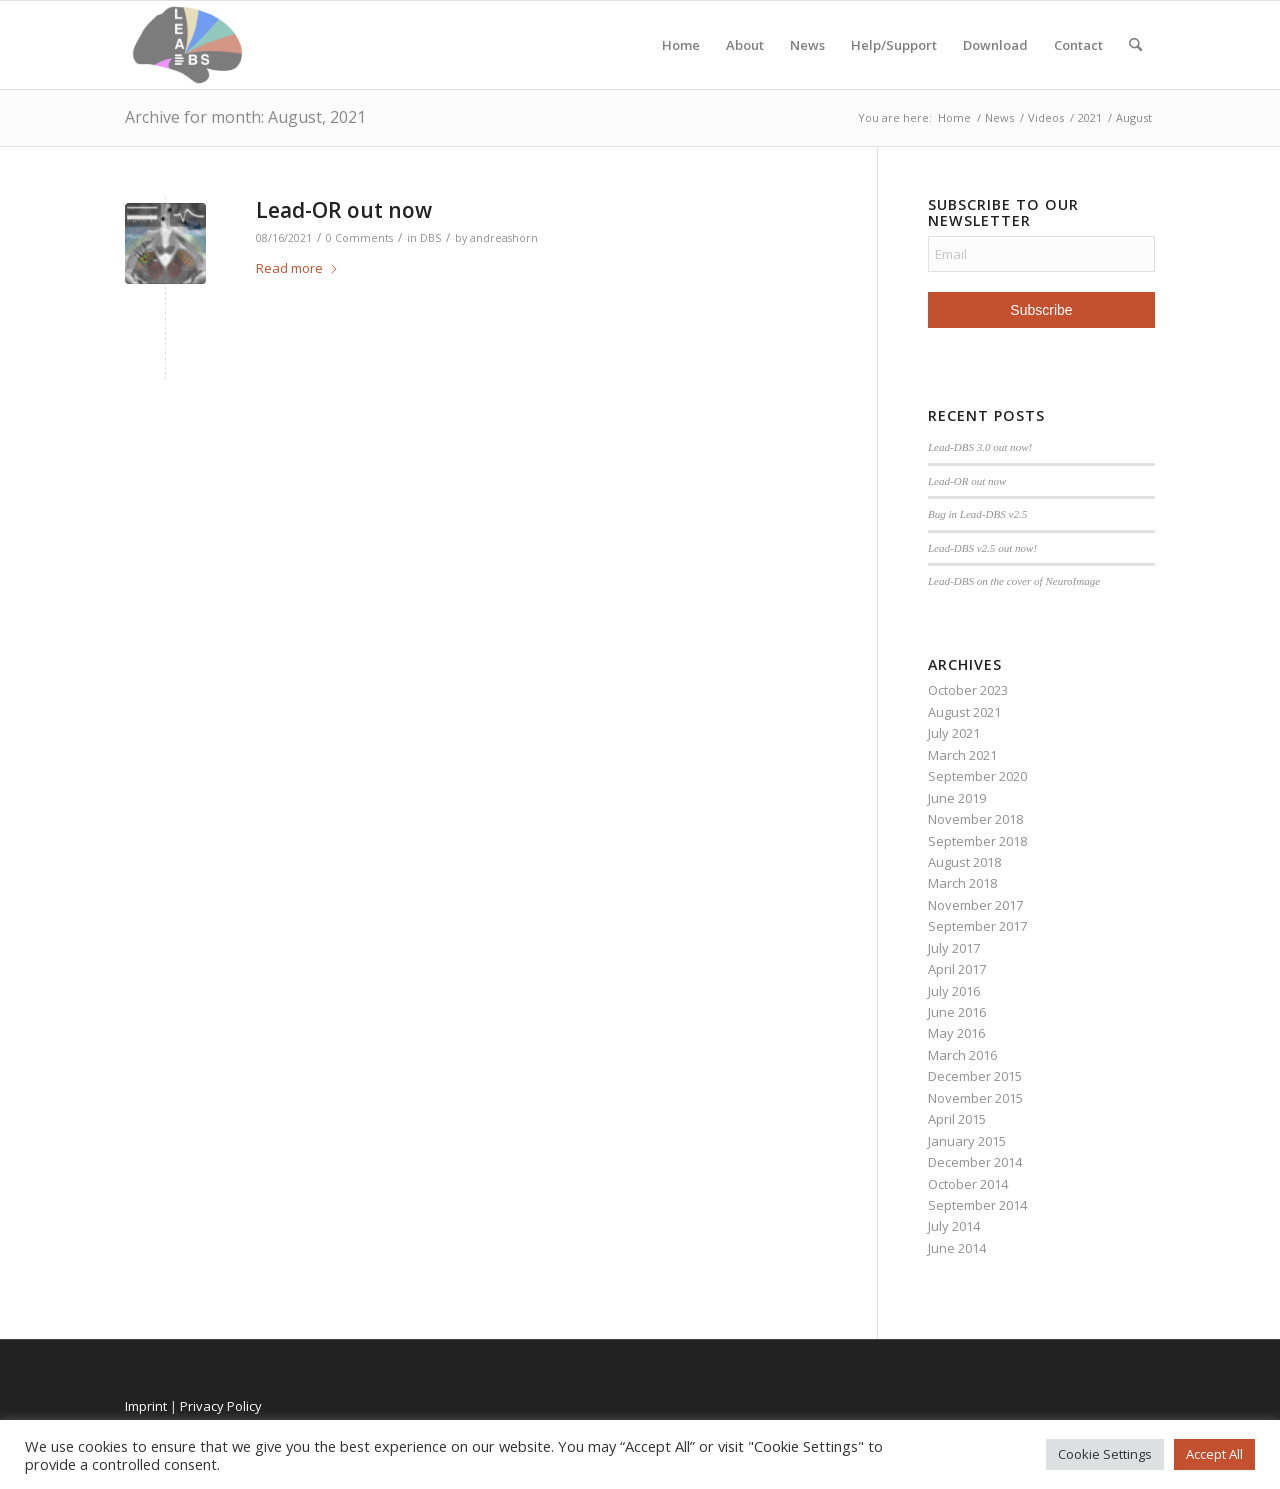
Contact (1078, 45)
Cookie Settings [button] (1105, 1454)
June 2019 (957, 798)
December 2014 (975, 1162)
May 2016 (956, 1033)
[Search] (1135, 45)
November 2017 (975, 905)
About (745, 45)
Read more (297, 268)
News (807, 45)
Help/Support (894, 45)
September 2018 (977, 841)
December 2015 (975, 1076)
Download (995, 45)
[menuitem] (1135, 45)
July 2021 (954, 733)
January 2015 (967, 1141)
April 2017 (957, 969)
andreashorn (504, 238)
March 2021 (962, 755)
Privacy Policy (221, 1406)
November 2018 (975, 819)
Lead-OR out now (344, 210)
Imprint (146, 1406)
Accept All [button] (1214, 1454)
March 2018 (962, 883)
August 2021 (964, 712)
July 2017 (954, 948)
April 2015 (957, 1119)
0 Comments (359, 238)
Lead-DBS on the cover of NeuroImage (1014, 581)
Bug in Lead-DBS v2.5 (977, 514)
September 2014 (977, 1205)
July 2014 (954, 1226)
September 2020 (977, 776)
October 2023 (968, 690)
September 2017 (977, 926)
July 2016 (954, 991)
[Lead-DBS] (187, 45)
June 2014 (957, 1248)
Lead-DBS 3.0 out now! (980, 447)
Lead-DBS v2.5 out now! (982, 548)
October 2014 (968, 1184)
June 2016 (957, 1012)
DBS (430, 238)
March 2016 (962, 1055)
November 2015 (975, 1098)
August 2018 (964, 862)
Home (681, 45)
